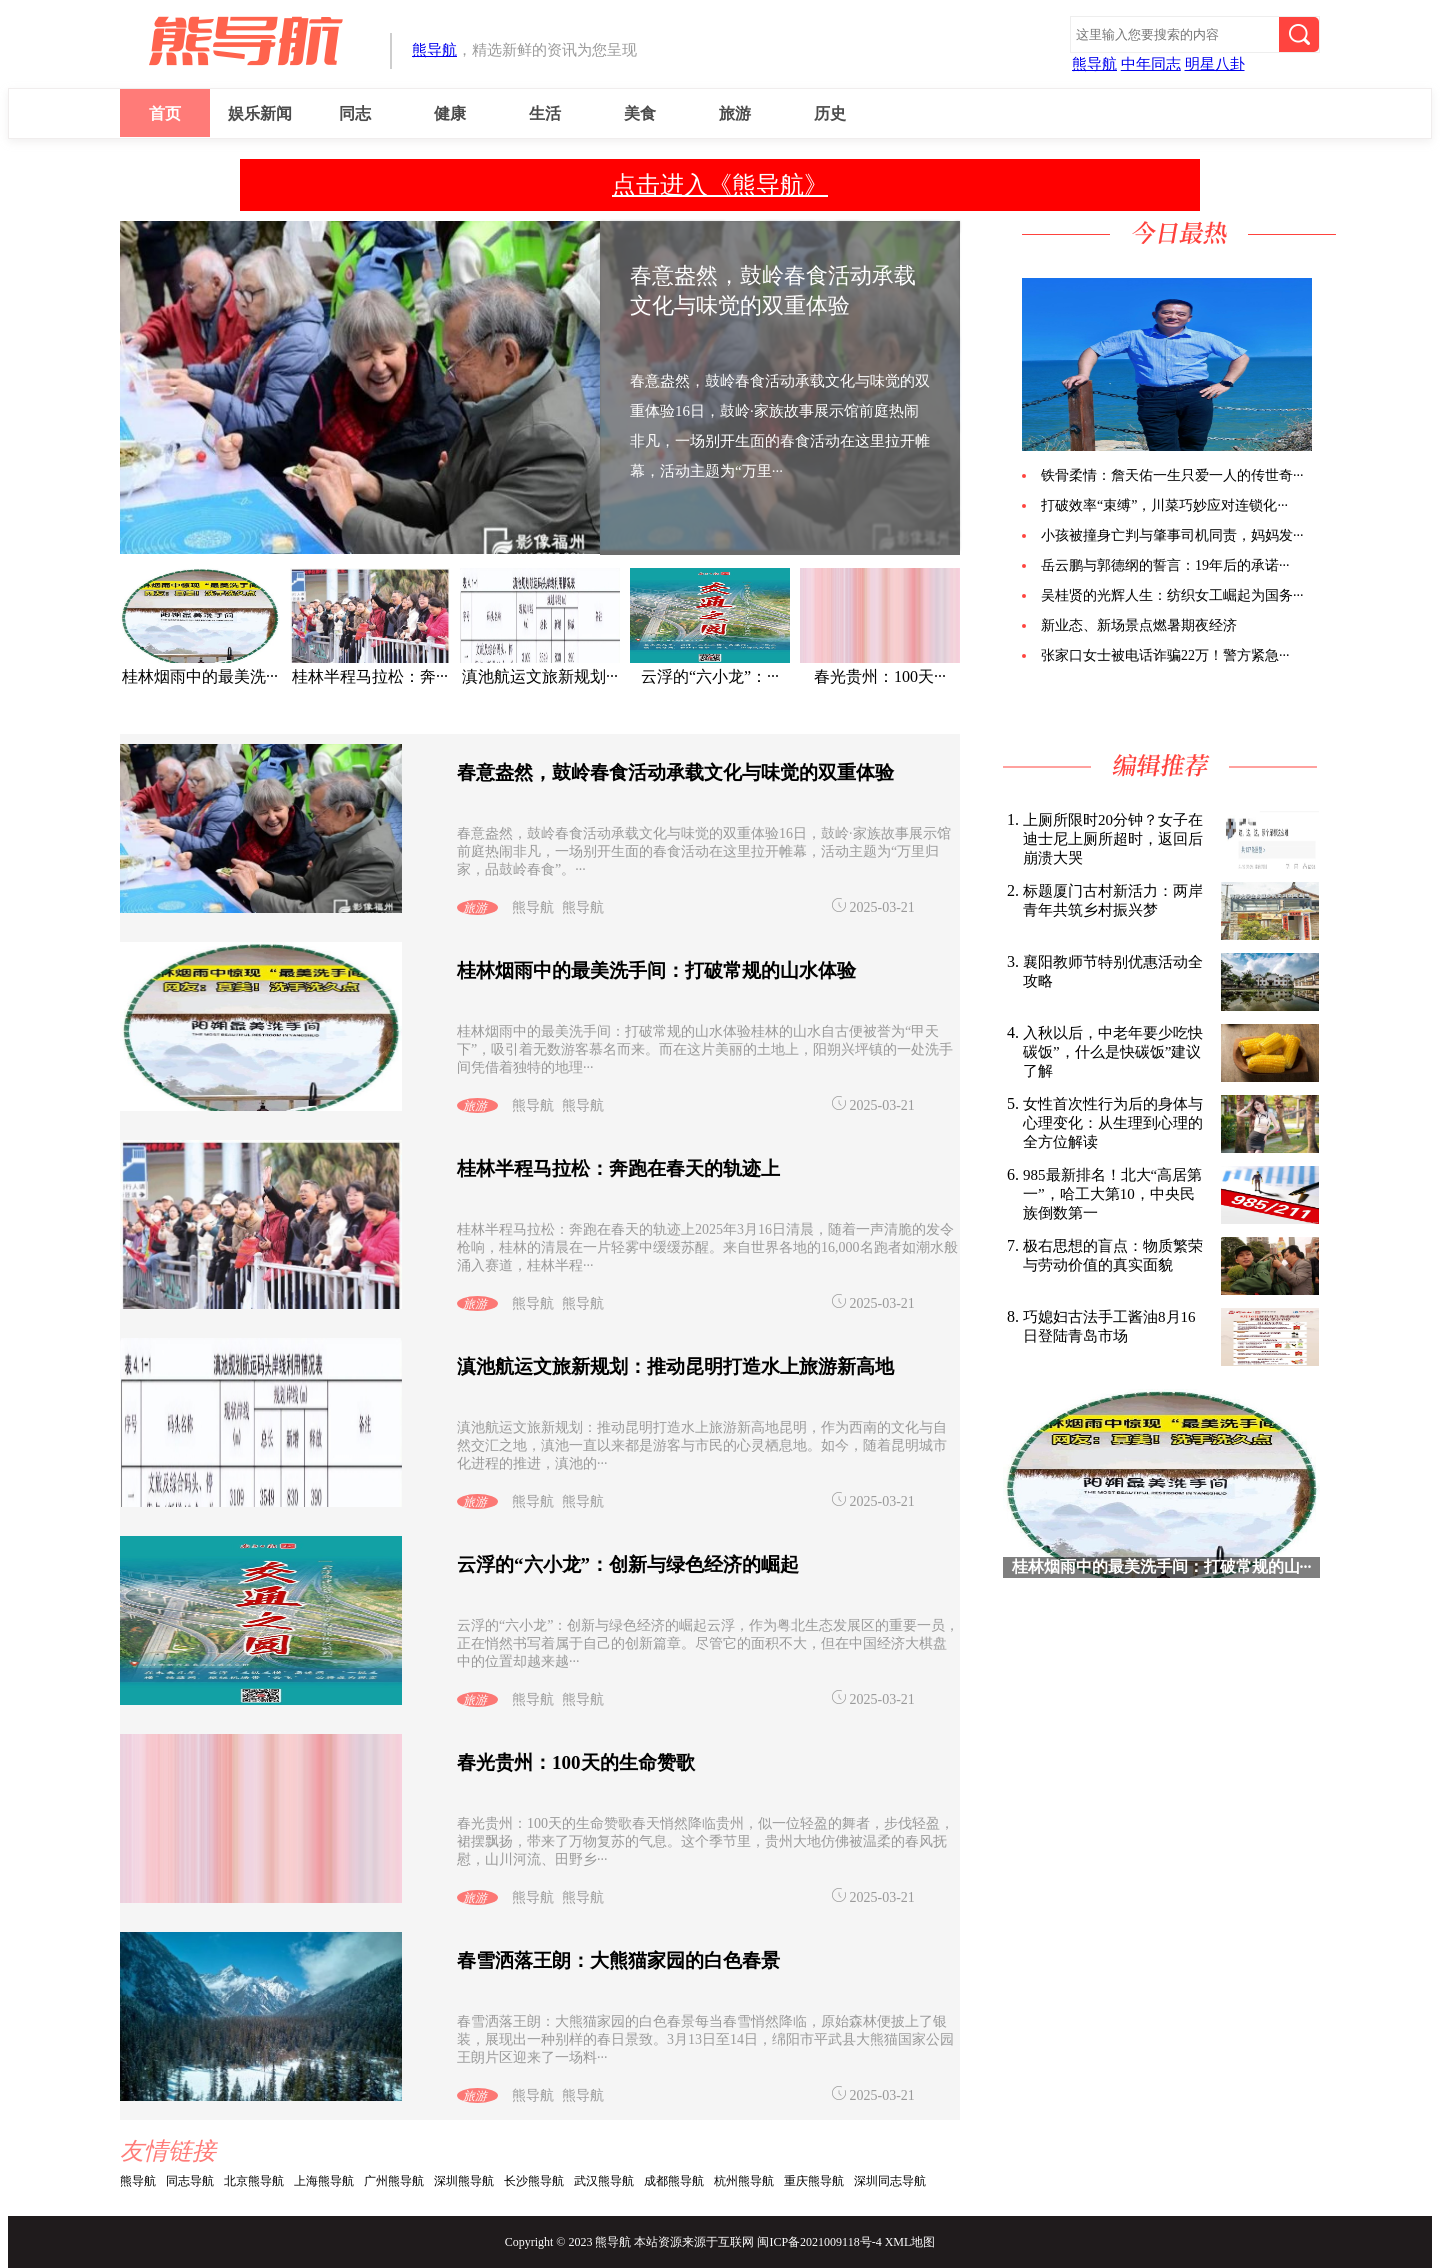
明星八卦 (1215, 64)
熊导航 (434, 50)
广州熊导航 (394, 2181)
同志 (355, 113)
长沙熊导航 (534, 2181)
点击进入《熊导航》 (720, 185)
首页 (165, 113)
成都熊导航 (674, 2181)
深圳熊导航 (464, 2181)
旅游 (735, 113)
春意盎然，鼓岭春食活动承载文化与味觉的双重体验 (675, 772)
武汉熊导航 (604, 2181)
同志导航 (190, 2181)
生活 (545, 113)
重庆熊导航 (814, 2181)
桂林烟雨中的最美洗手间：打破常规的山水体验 (656, 970)
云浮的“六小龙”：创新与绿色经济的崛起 (628, 1564)
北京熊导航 (254, 2181)
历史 (830, 113)
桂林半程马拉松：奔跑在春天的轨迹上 (618, 1168)
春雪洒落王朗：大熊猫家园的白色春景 (618, 1960)
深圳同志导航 (890, 2181)
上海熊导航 (324, 2181)
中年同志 (1151, 64)
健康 (450, 113)
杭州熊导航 (744, 2181)
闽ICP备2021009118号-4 (819, 2242)
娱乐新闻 (260, 113)
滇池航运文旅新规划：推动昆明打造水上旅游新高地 (675, 1366)
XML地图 (910, 2242)
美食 (640, 113)
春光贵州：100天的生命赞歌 (576, 1762)
